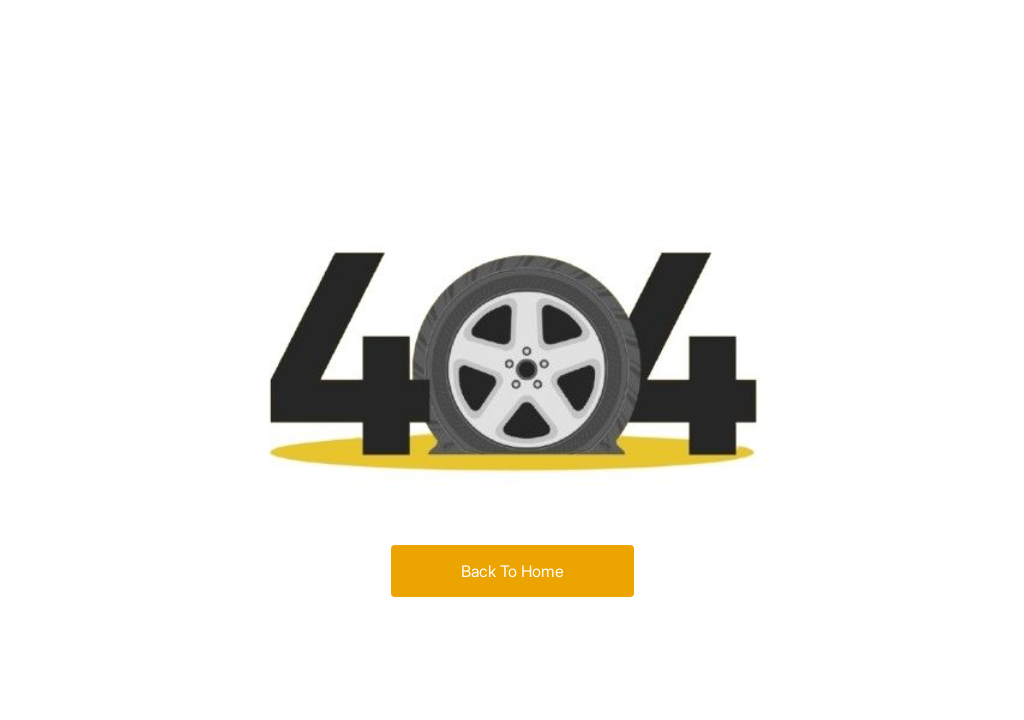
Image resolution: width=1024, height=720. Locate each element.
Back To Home (512, 571)
